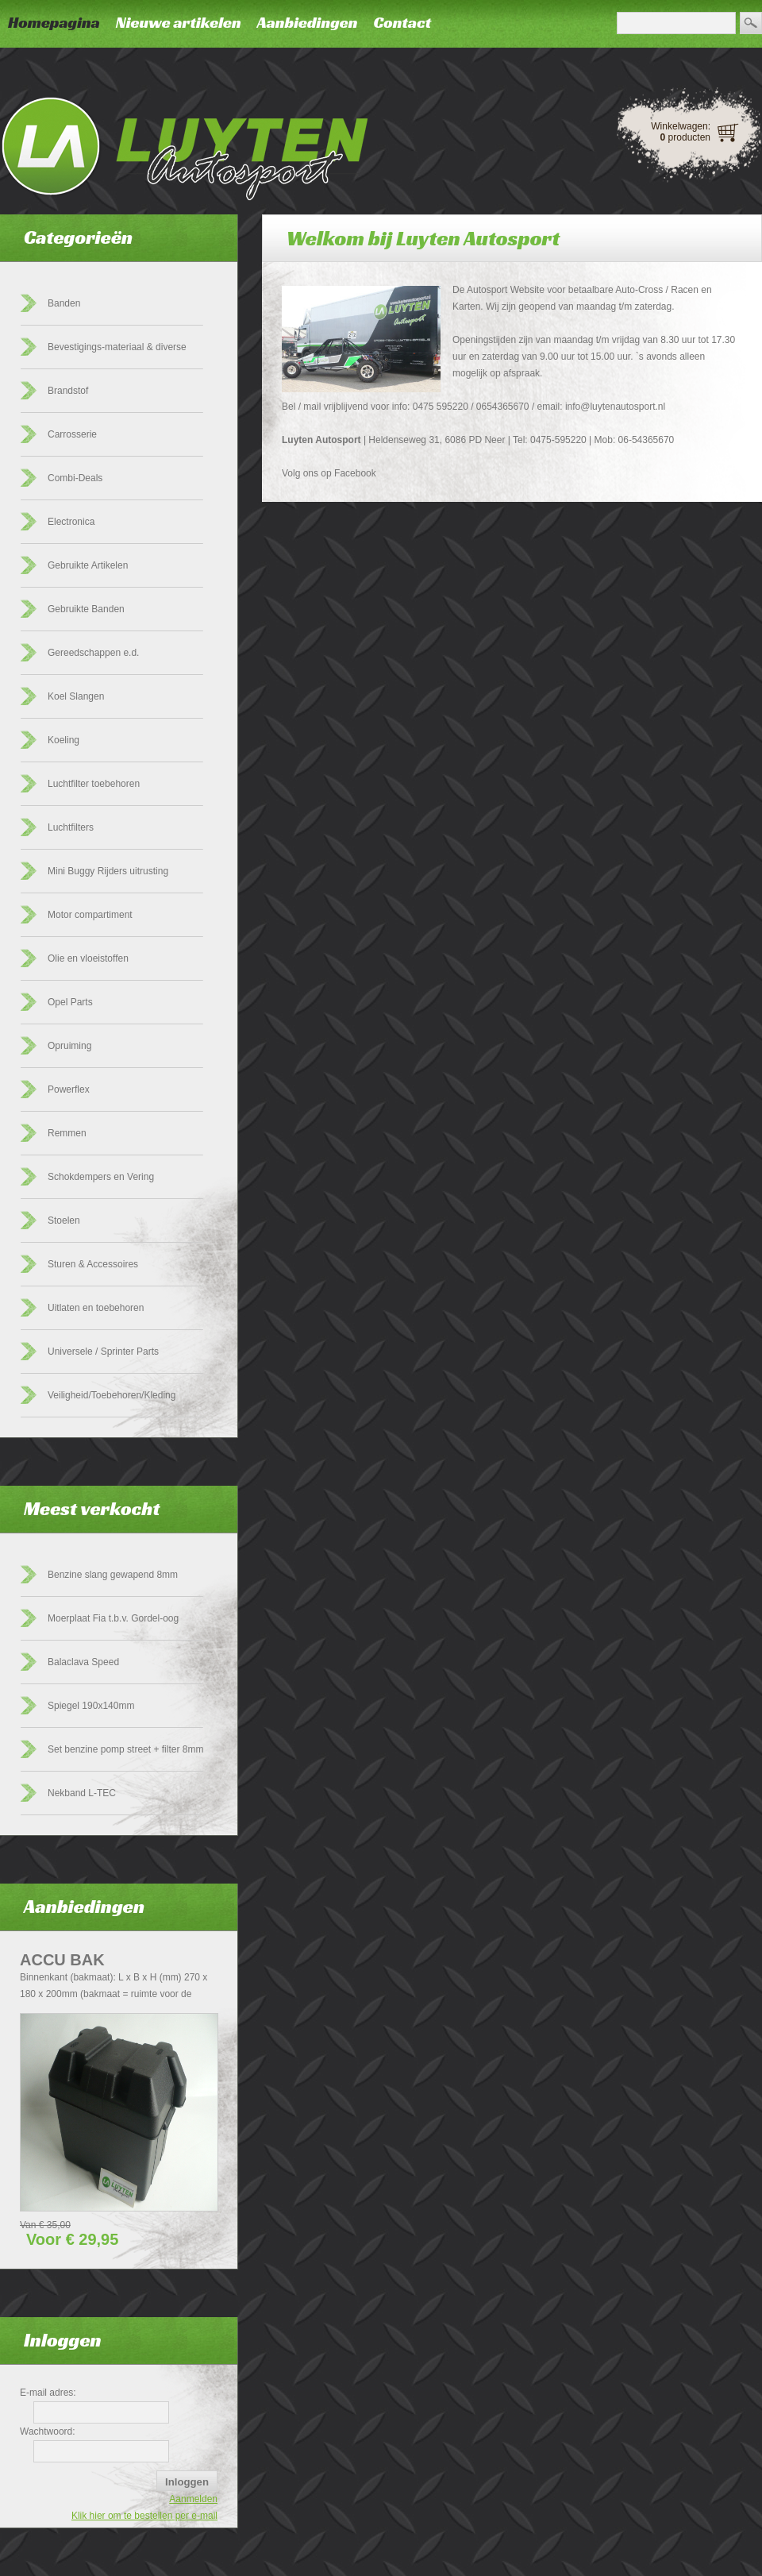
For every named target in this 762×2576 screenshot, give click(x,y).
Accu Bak (62, 1960)
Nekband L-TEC (82, 1793)
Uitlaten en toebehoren (96, 1307)
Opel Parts (70, 1002)
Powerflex (69, 1089)
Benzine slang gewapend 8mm (113, 1574)
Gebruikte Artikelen (88, 565)
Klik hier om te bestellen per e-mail (144, 2515)
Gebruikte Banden (86, 609)
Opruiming (69, 1045)
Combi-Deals (75, 478)
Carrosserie (72, 434)
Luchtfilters (71, 827)
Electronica (71, 521)
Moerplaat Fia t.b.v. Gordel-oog (113, 1618)
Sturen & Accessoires (93, 1264)
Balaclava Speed (83, 1662)
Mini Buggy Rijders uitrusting (108, 871)
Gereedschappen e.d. (93, 652)
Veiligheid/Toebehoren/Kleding (111, 1395)
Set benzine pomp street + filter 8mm (125, 1749)
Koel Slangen (76, 696)
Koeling (63, 740)
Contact (402, 22)
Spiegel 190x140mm (91, 1705)
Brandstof (68, 390)
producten (685, 137)
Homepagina (54, 22)
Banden (64, 303)
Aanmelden (193, 2499)
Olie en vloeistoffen (88, 958)
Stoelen (64, 1220)
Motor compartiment (90, 914)
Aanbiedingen (307, 22)
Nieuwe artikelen (178, 22)
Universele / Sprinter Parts (103, 1351)
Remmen (67, 1133)
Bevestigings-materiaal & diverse (117, 347)
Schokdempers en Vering (101, 1176)
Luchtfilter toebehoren (94, 783)
